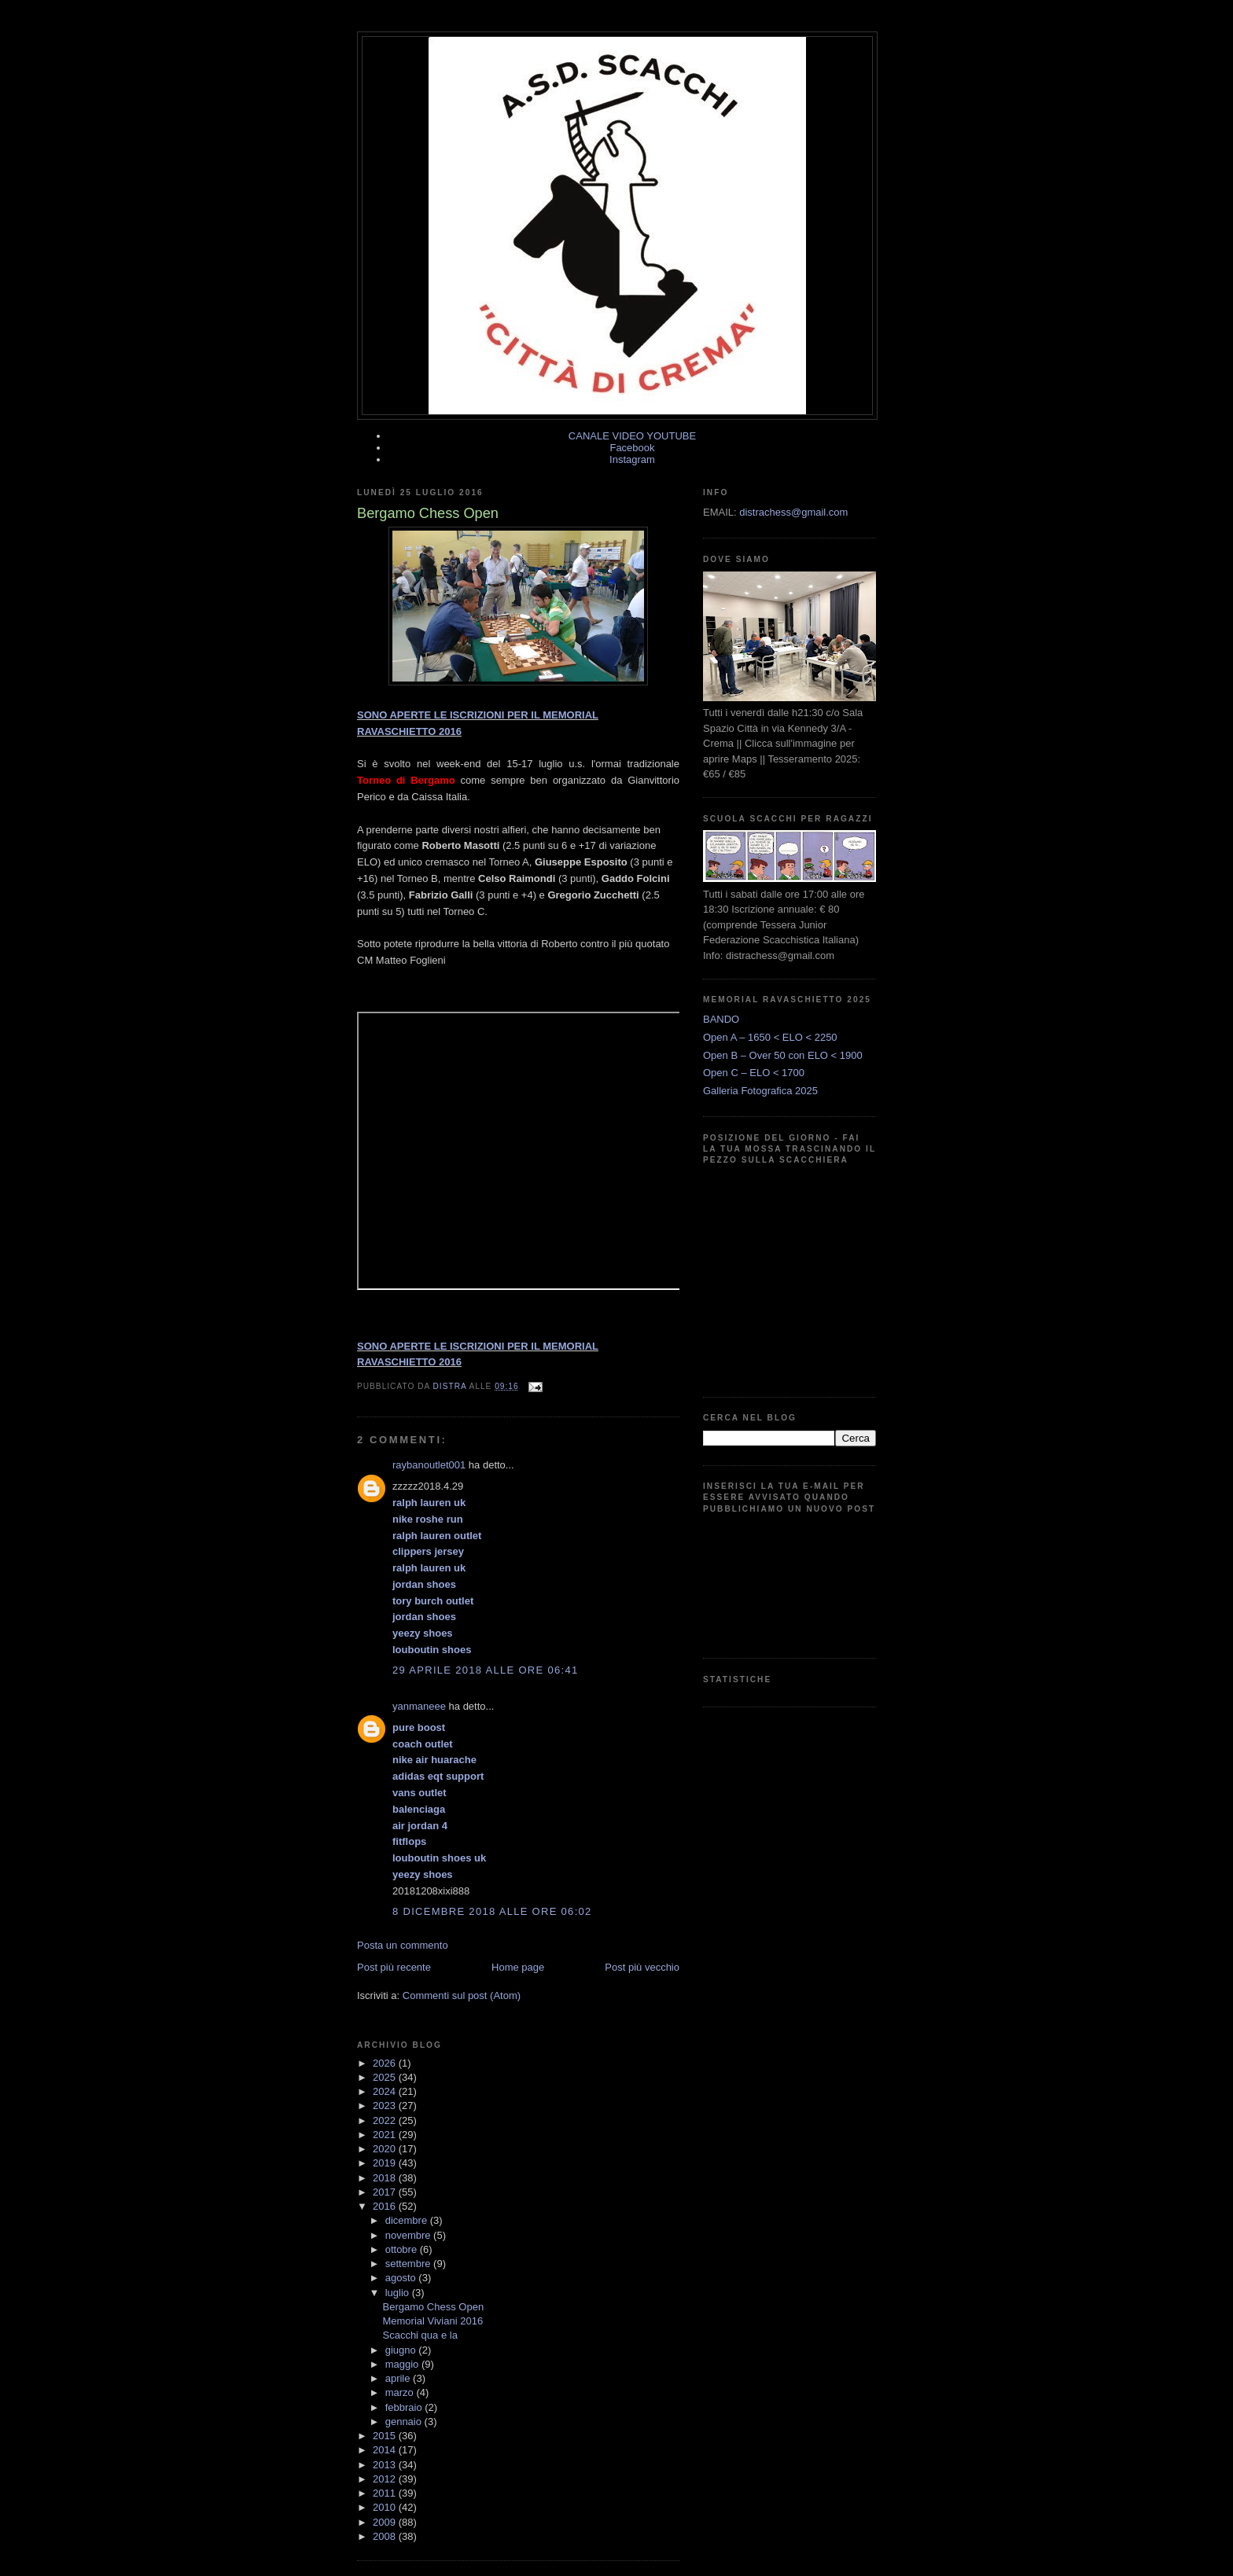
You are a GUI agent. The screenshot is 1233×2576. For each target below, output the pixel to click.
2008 (386, 2536)
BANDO (721, 1019)
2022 (386, 2120)
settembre (409, 2263)
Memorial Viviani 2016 (432, 2321)
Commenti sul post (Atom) (462, 1995)
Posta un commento (402, 1945)
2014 (386, 2450)
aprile (399, 2378)
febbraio (405, 2407)
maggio (403, 2364)
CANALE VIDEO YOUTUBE (632, 436)
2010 (386, 2507)
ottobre (402, 2249)
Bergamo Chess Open (433, 2307)
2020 (386, 2149)
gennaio (405, 2421)
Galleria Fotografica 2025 (760, 1091)
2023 (386, 2105)
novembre (409, 2235)
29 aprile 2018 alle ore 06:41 (485, 1670)
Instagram (632, 459)
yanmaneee (419, 1706)
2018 (386, 2178)
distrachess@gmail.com (793, 512)
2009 (386, 2522)
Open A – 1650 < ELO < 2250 (770, 1037)
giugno (402, 2350)
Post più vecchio (642, 1967)
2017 (386, 2192)
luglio (398, 2293)
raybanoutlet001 (429, 1465)
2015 (386, 2436)
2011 (386, 2493)
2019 (386, 2163)
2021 (386, 2135)
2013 (386, 2465)
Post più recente (394, 1967)
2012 (386, 2479)
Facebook (631, 448)
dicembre (407, 2220)
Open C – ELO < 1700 (753, 1073)
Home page (517, 1967)
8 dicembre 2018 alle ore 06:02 (492, 1911)
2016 (386, 2206)
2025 (386, 2077)
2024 (386, 2091)
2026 (386, 2063)
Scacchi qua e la (419, 2335)
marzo (401, 2392)
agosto (402, 2278)
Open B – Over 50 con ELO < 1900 (783, 1055)
